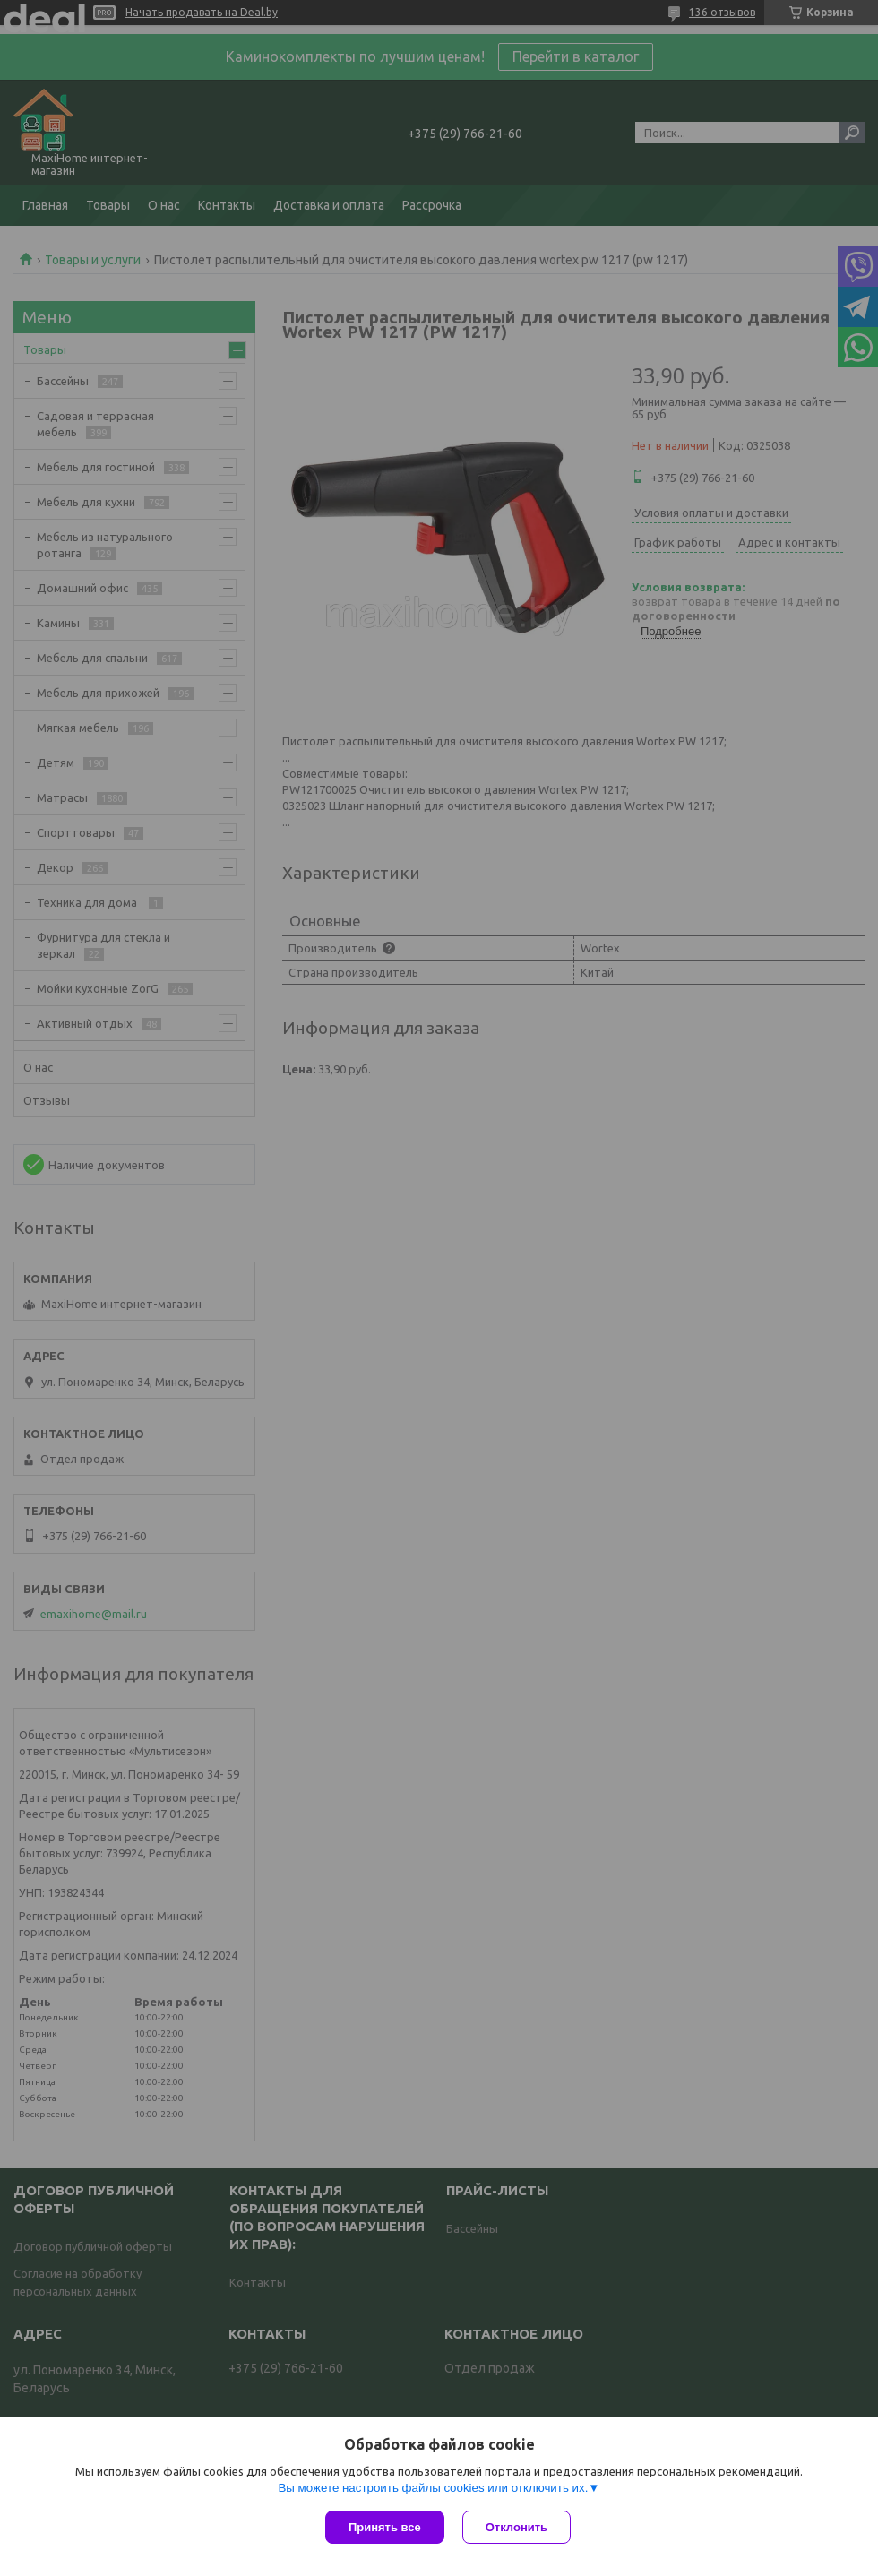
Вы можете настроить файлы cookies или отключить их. (433, 2487)
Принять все (385, 2527)
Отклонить (516, 2527)
